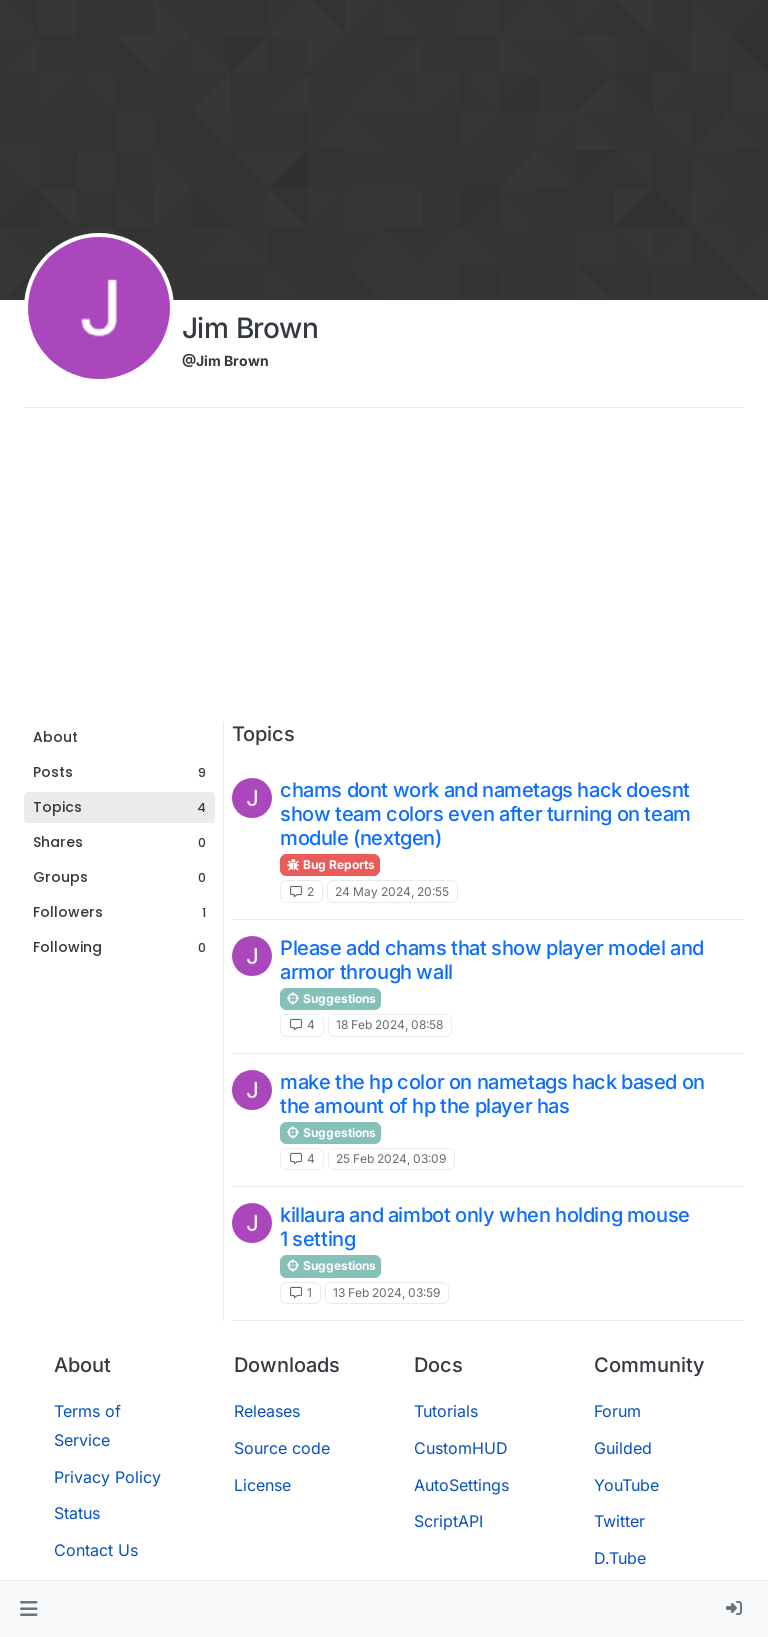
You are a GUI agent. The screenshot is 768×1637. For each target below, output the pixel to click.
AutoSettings (461, 1485)
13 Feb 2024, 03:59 (386, 1292)
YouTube (626, 1485)
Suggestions (330, 998)
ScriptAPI (448, 1521)
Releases (267, 1411)
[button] (28, 1609)
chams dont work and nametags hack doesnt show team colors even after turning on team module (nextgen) (485, 814)
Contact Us (96, 1550)
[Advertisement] (384, 572)
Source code (282, 1448)
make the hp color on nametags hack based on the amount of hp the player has (492, 1094)
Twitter (619, 1521)
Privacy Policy (107, 1477)
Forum (617, 1411)
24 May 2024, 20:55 (392, 891)
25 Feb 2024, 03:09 (391, 1158)
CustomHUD (461, 1448)
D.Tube (620, 1558)
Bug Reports (330, 864)
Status (77, 1513)
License (262, 1485)
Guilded (623, 1448)
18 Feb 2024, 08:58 (389, 1024)
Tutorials (446, 1411)
